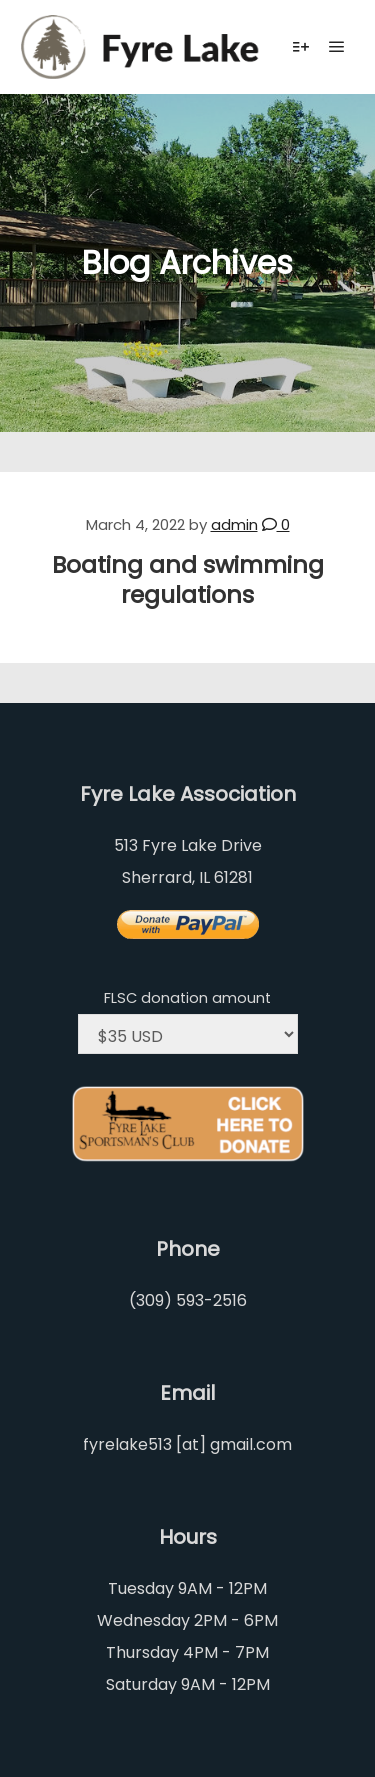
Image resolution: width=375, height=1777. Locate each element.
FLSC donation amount (187, 998)
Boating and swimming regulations (188, 580)
